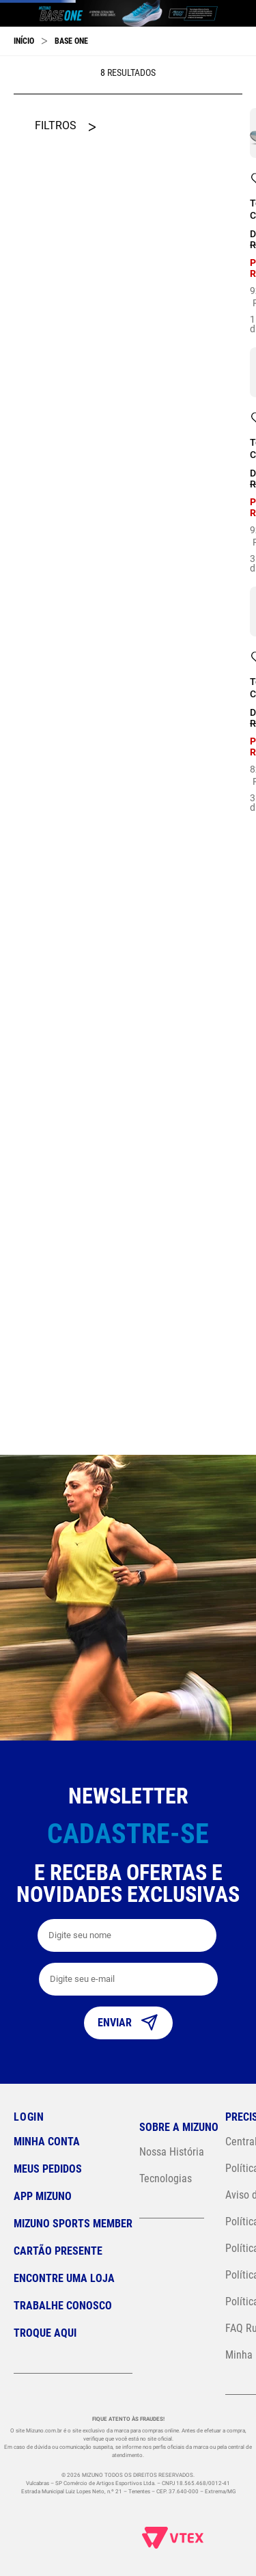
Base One (71, 148)
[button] (65, 277)
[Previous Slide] (13, 83)
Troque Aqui (45, 2332)
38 (243, 850)
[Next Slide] (242, 83)
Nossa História (171, 2151)
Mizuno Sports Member (73, 2223)
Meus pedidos (48, 2168)
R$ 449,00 (39, 836)
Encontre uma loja (64, 2278)
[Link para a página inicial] (24, 148)
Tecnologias (165, 2178)
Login (29, 2116)
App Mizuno (43, 2196)
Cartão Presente (58, 2250)
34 (243, 1259)
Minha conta (47, 2141)
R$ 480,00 (89, 836)
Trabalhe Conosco (63, 2305)
